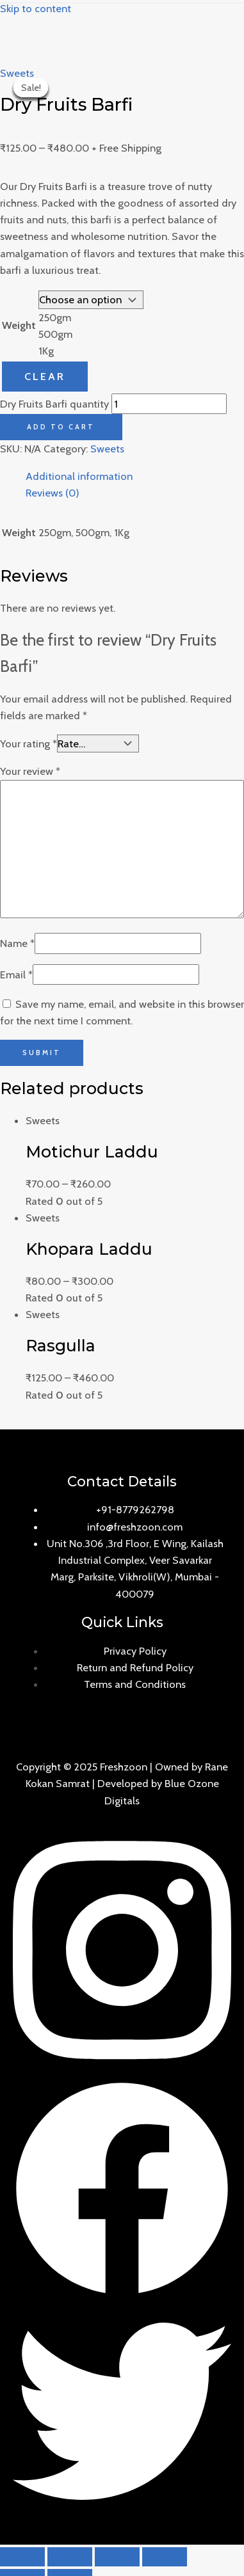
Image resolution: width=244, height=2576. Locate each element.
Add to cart (61, 426)
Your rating (28, 743)
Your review (30, 771)
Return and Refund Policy (135, 1667)
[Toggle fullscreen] (117, 2556)
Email (16, 974)
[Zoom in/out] (164, 2556)
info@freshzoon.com (135, 1526)
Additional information (79, 476)
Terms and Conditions (135, 1684)
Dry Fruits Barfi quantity (54, 403)
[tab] (135, 476)
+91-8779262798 (135, 1509)
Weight (19, 325)
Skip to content (35, 8)
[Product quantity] (169, 404)
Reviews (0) (52, 492)
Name (17, 943)
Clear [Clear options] (44, 376)
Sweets (17, 73)
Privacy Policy (135, 1650)
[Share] (69, 2556)
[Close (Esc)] (22, 2556)
